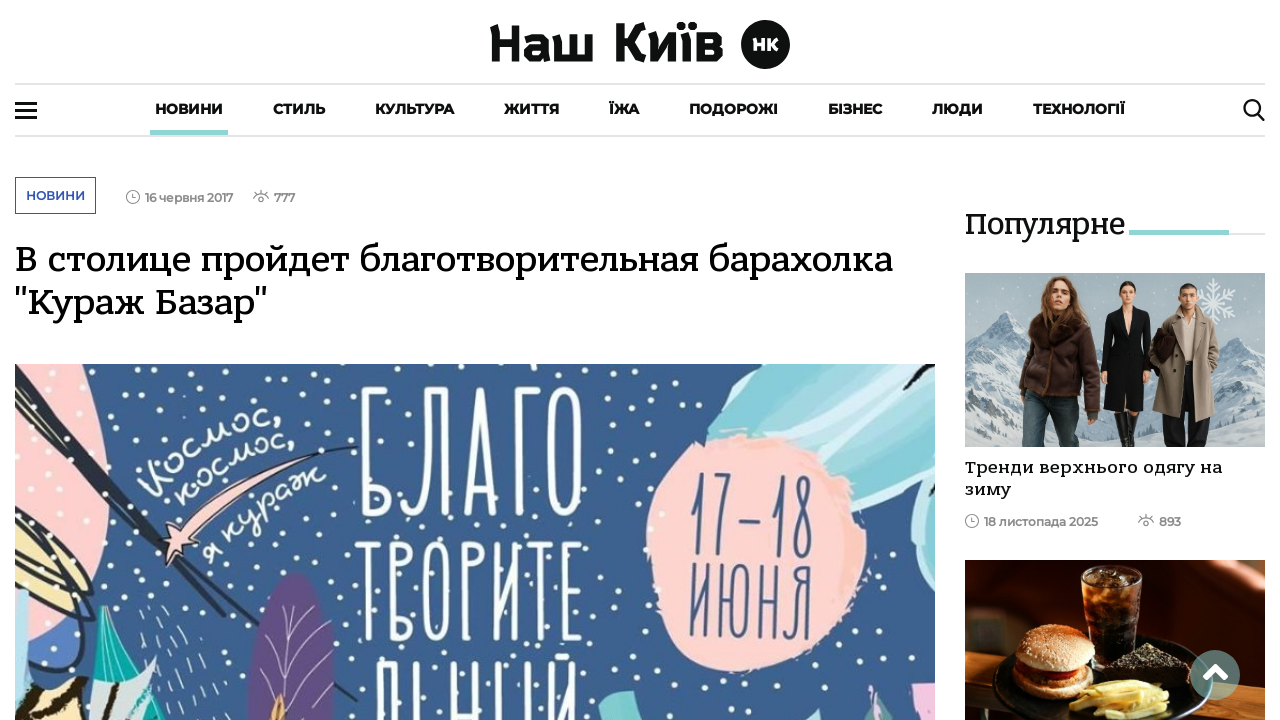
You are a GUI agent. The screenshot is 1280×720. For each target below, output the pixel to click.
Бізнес (855, 109)
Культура (414, 109)
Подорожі (733, 109)
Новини (189, 109)
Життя (531, 109)
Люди (957, 109)
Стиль (299, 109)
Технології (1079, 109)
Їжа (624, 109)
